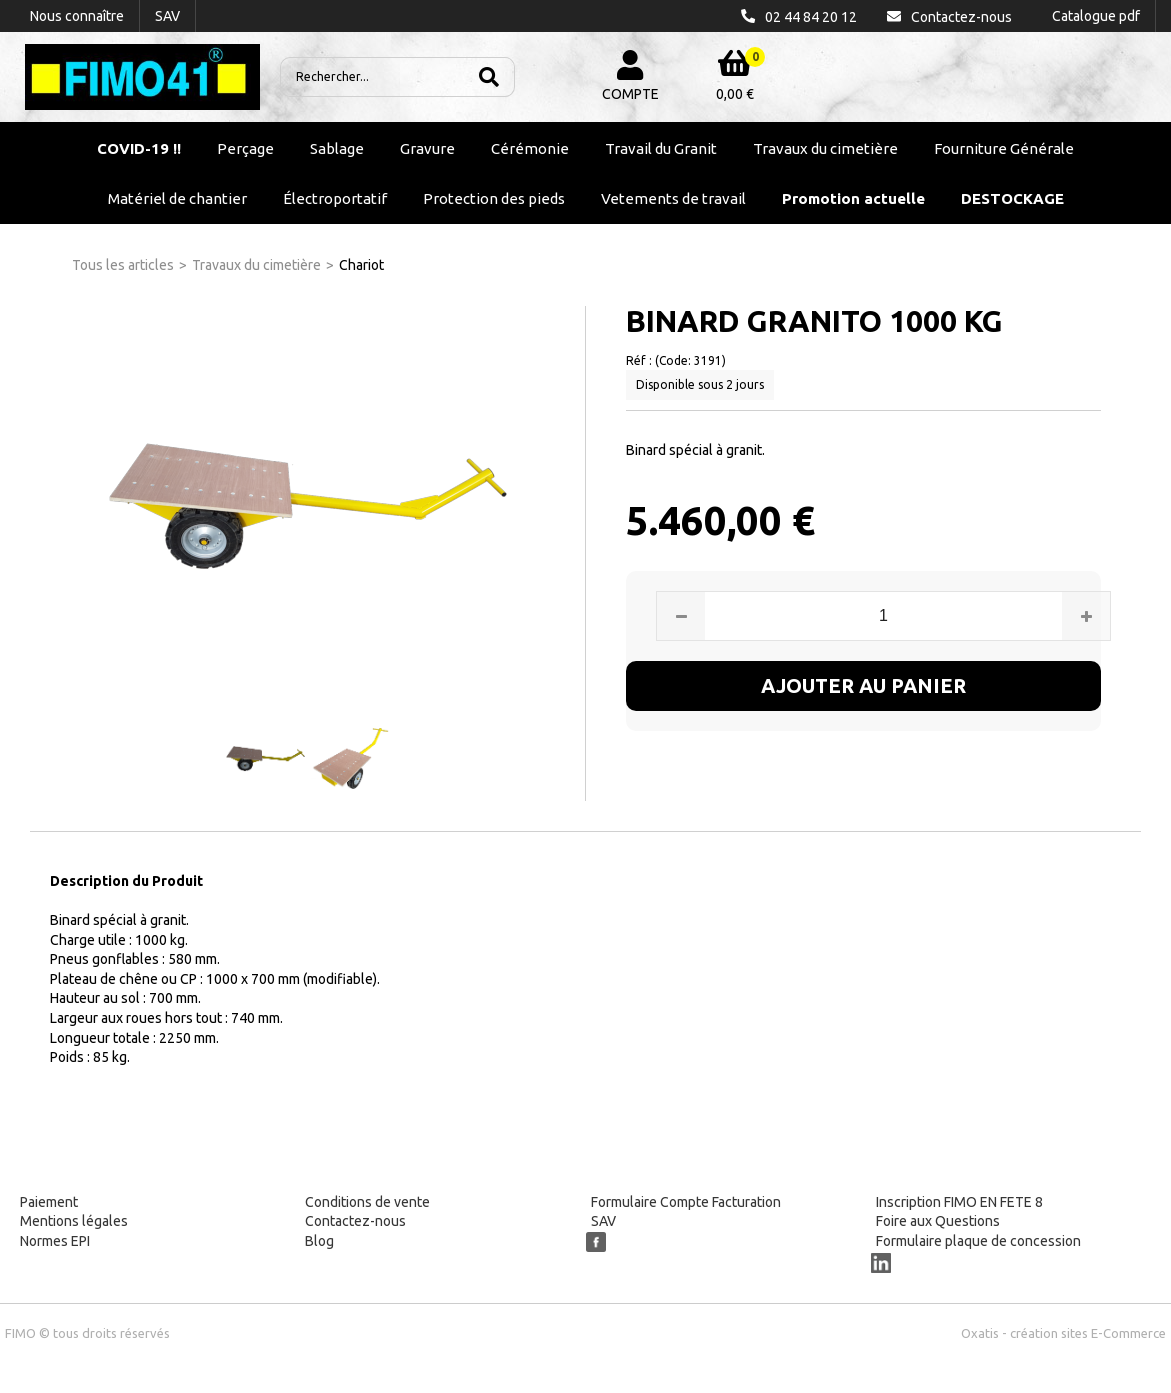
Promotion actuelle (853, 198)
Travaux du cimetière (825, 148)
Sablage (337, 148)
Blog (319, 1241)
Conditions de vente (367, 1202)
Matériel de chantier (177, 198)
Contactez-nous (355, 1221)
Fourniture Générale (1004, 148)
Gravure (427, 148)
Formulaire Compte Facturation (686, 1202)
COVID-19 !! (139, 148)
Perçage (245, 148)
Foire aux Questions (938, 1221)
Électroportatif (335, 198)
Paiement (49, 1202)
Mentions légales (74, 1221)
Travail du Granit (661, 148)
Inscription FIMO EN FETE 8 (959, 1202)
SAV (603, 1221)
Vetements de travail (673, 198)
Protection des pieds (494, 198)
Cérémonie (530, 148)
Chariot (361, 265)
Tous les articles (123, 265)
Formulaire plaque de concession (978, 1241)
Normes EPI (55, 1241)
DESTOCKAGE (1012, 198)
